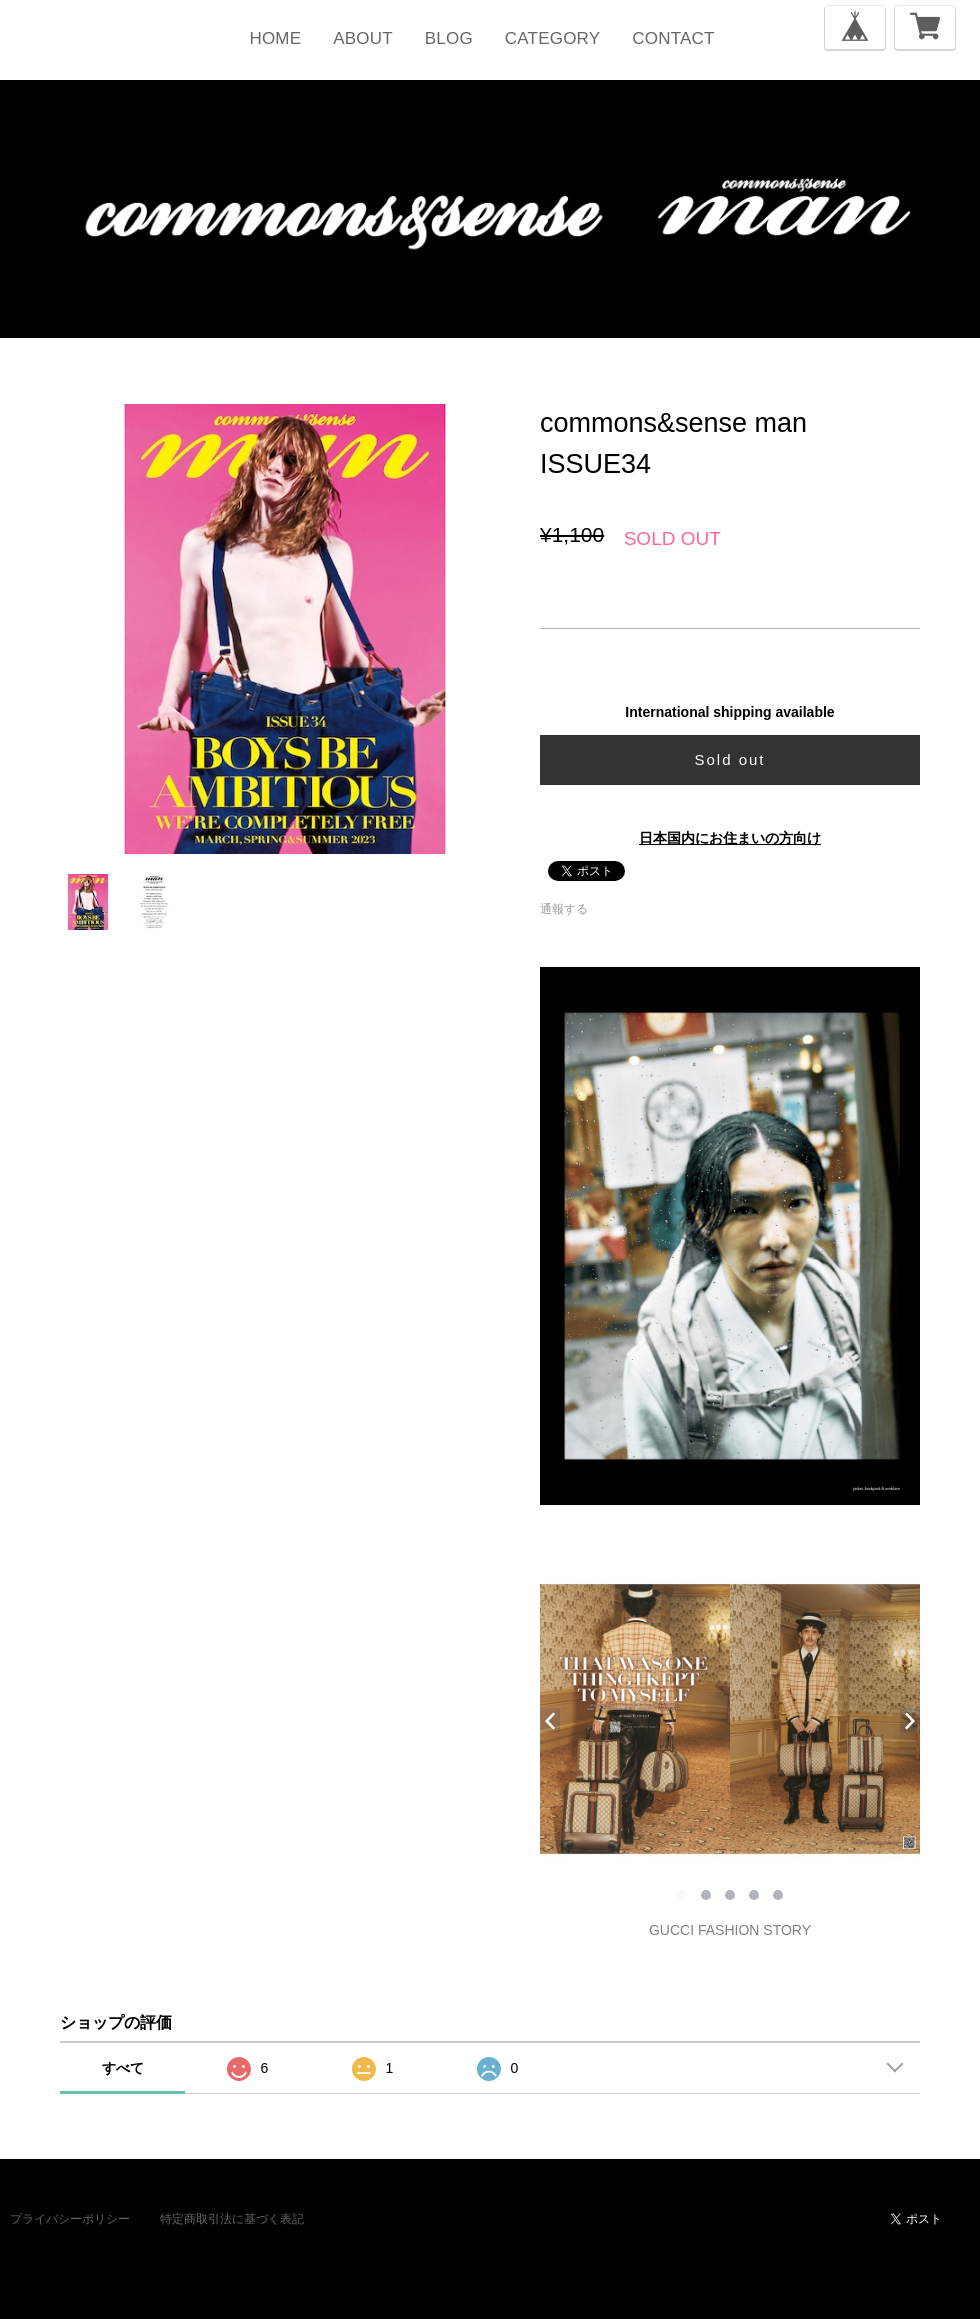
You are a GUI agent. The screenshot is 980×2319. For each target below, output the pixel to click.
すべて (123, 2068)
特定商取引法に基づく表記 (232, 2219)
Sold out (729, 759)
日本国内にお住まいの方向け (730, 838)
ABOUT (363, 38)
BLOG (449, 38)
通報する (564, 909)
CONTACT (673, 38)
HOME (275, 38)
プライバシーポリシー (70, 2219)
